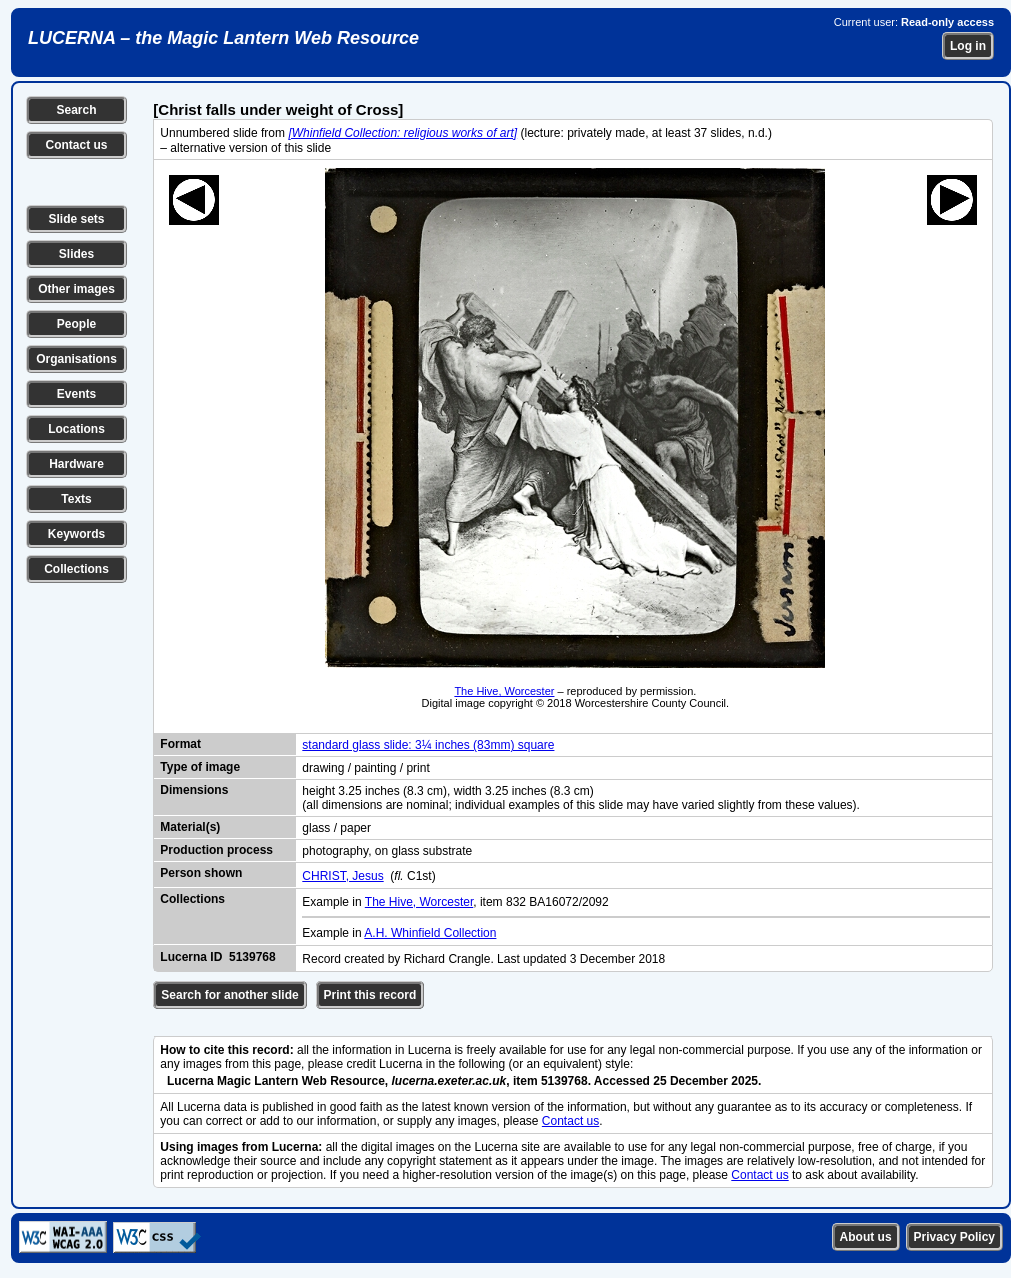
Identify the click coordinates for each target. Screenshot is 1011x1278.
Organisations (76, 359)
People (76, 324)
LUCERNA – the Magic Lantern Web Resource (223, 38)
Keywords (76, 534)
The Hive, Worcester (504, 691)
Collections (76, 569)
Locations (76, 429)
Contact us (76, 145)
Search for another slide (229, 995)
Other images (76, 289)
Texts (76, 499)
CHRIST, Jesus (342, 876)
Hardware (76, 464)
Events (76, 394)
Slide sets (76, 219)
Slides (76, 254)
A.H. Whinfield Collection (430, 933)
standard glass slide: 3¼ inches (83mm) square (428, 745)
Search (76, 110)
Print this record (370, 995)
